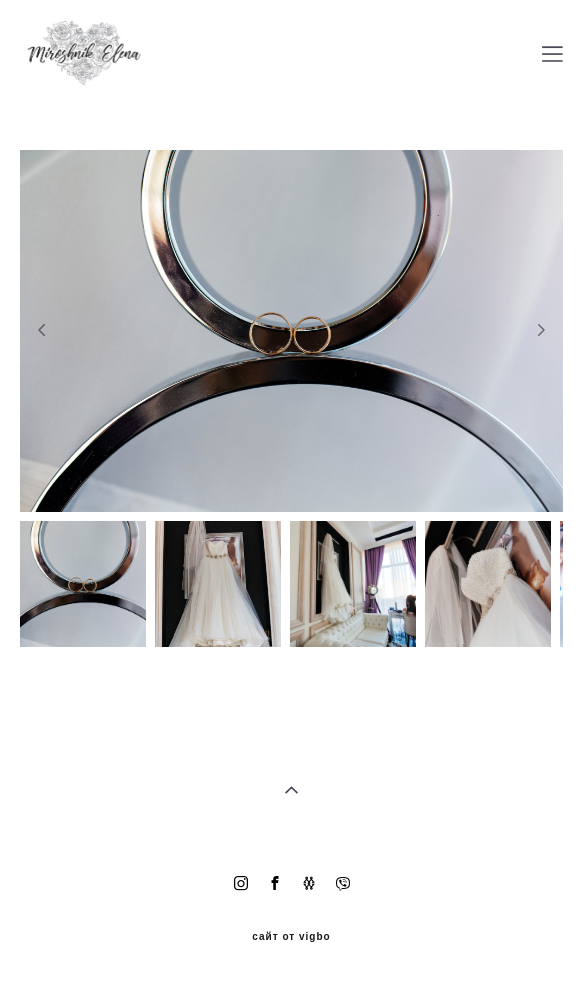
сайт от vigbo (291, 937)
